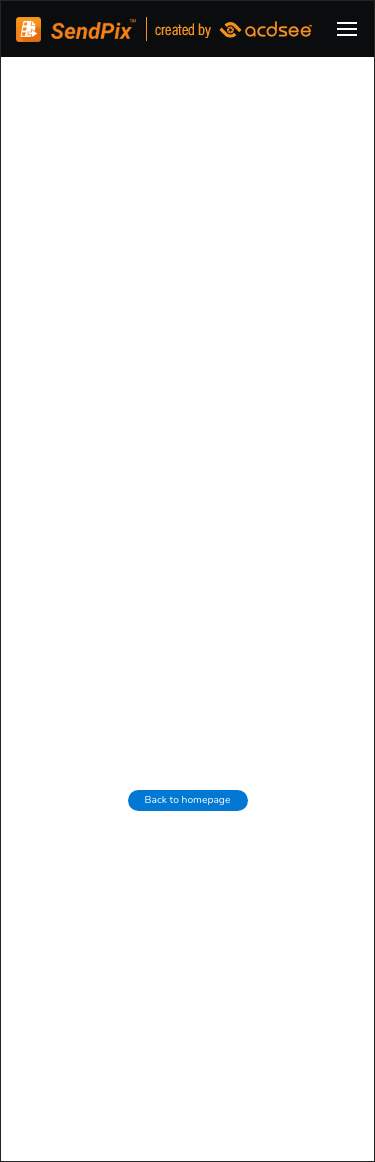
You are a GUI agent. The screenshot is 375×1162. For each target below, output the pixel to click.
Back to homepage (188, 800)
